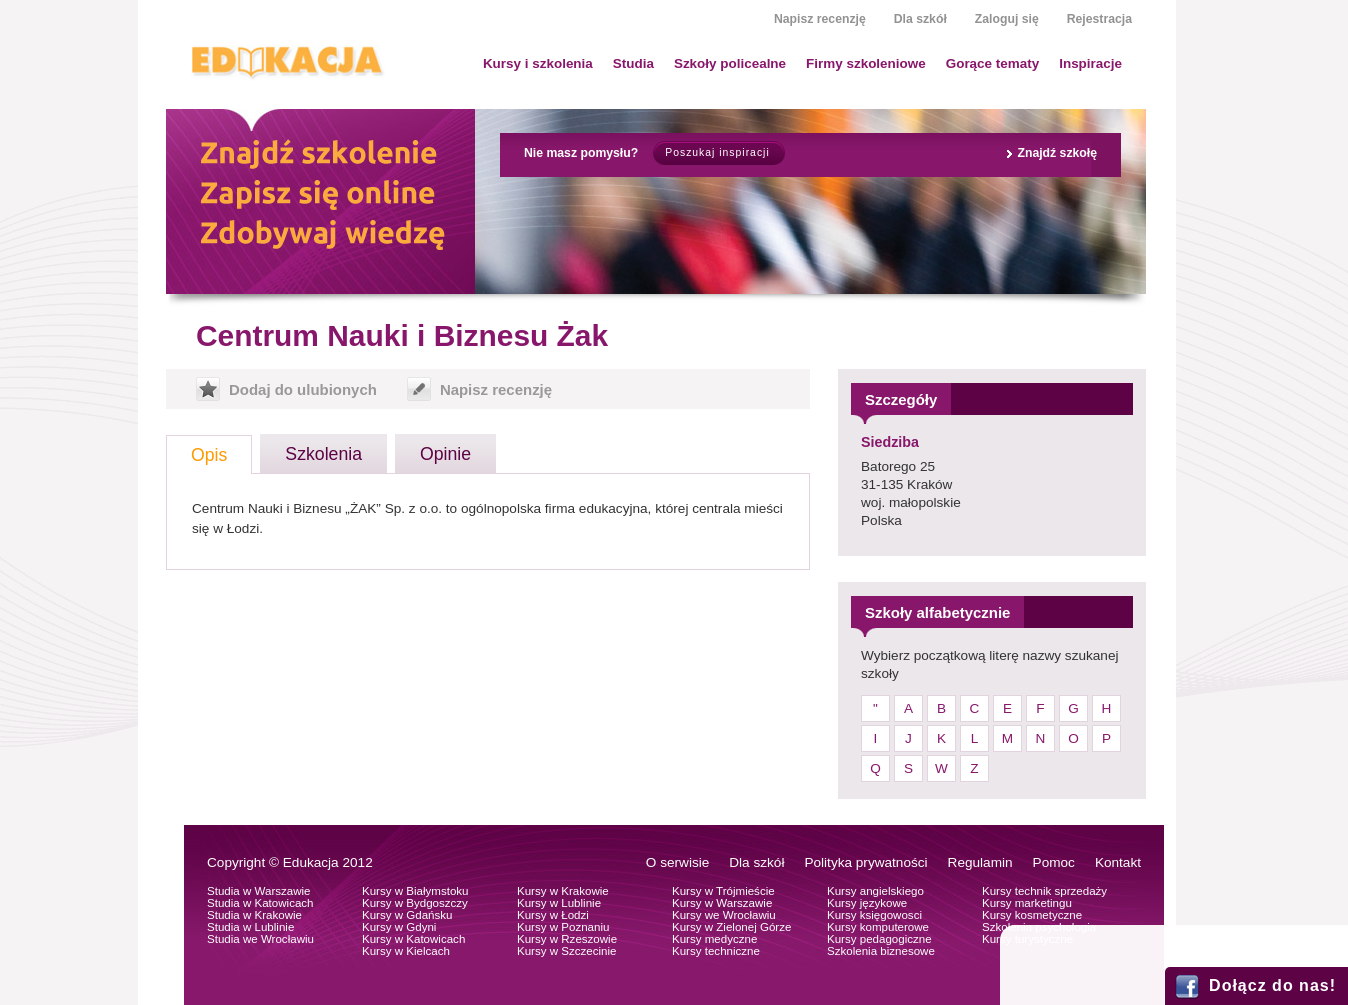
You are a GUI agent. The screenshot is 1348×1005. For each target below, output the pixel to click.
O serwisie (677, 862)
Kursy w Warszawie (722, 903)
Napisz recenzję (820, 19)
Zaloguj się (1007, 19)
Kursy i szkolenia (538, 63)
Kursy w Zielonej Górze (731, 927)
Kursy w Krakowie (563, 891)
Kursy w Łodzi (553, 915)
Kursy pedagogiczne (879, 939)
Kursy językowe (867, 903)
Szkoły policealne (730, 63)
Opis (209, 455)
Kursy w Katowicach (413, 939)
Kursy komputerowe (878, 927)
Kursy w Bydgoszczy (415, 903)
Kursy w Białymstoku (415, 891)
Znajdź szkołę (1057, 153)
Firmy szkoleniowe (866, 63)
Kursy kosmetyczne (1032, 915)
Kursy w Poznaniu (563, 927)
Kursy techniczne (716, 951)
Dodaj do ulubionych (303, 389)
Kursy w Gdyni (399, 927)
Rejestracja (1099, 19)
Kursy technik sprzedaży (1044, 891)
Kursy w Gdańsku (407, 915)
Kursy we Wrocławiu (724, 915)
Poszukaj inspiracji (717, 152)
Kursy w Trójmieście (723, 891)
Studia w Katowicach (260, 903)
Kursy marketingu (1027, 903)
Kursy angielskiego (875, 891)
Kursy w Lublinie (559, 903)
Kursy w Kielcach (406, 951)
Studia (633, 63)
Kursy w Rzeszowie (567, 939)
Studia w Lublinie (250, 927)
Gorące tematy (992, 63)
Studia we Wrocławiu (260, 939)
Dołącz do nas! (1272, 985)
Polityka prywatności (865, 862)
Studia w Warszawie (259, 891)
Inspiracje (1090, 63)
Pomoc (1054, 862)
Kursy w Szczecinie (566, 951)
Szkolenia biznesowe (881, 951)
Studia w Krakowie (254, 915)
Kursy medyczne (714, 939)
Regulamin (980, 862)
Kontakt (1118, 862)
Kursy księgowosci (874, 915)
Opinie (445, 454)
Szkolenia (323, 454)
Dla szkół (920, 19)
